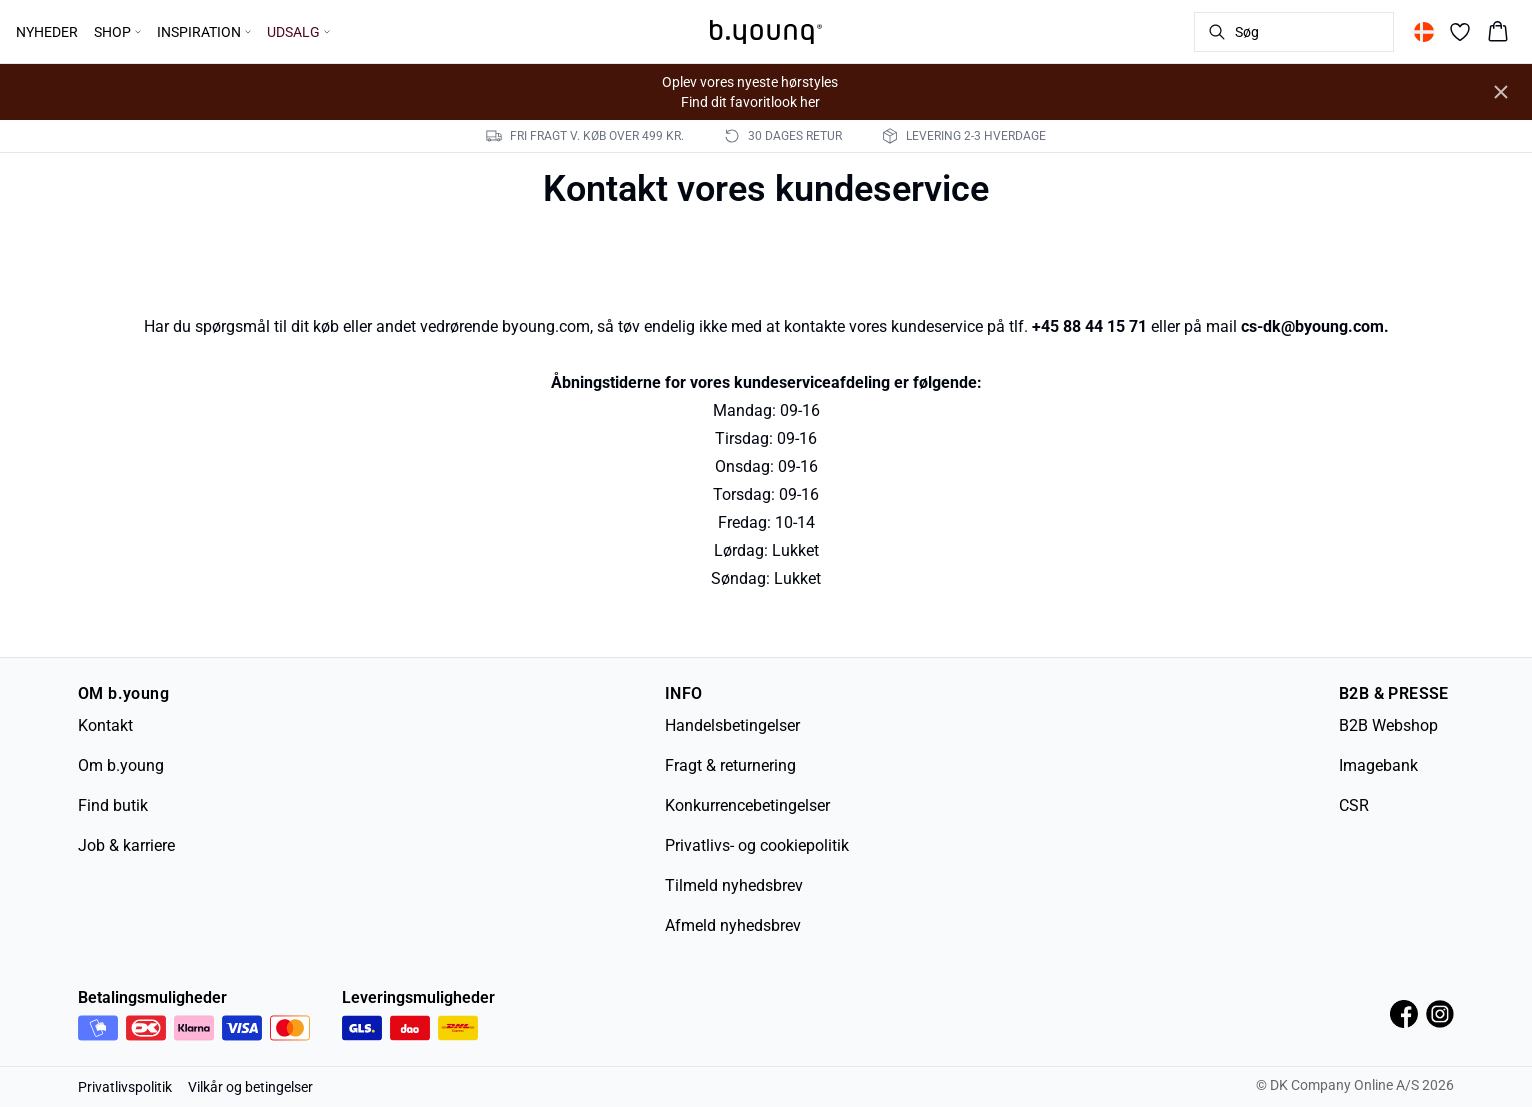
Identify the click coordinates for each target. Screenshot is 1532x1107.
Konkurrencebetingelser (747, 805)
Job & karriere (126, 845)
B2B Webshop (1388, 725)
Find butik (113, 805)
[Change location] (1424, 32)
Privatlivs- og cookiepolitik (757, 845)
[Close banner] (1501, 92)
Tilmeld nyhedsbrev (734, 885)
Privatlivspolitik (125, 1087)
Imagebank (1378, 765)
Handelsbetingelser (732, 725)
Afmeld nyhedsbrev (733, 925)
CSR (1354, 805)
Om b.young (121, 765)
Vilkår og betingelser (250, 1087)
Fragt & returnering (730, 765)
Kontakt (105, 725)
